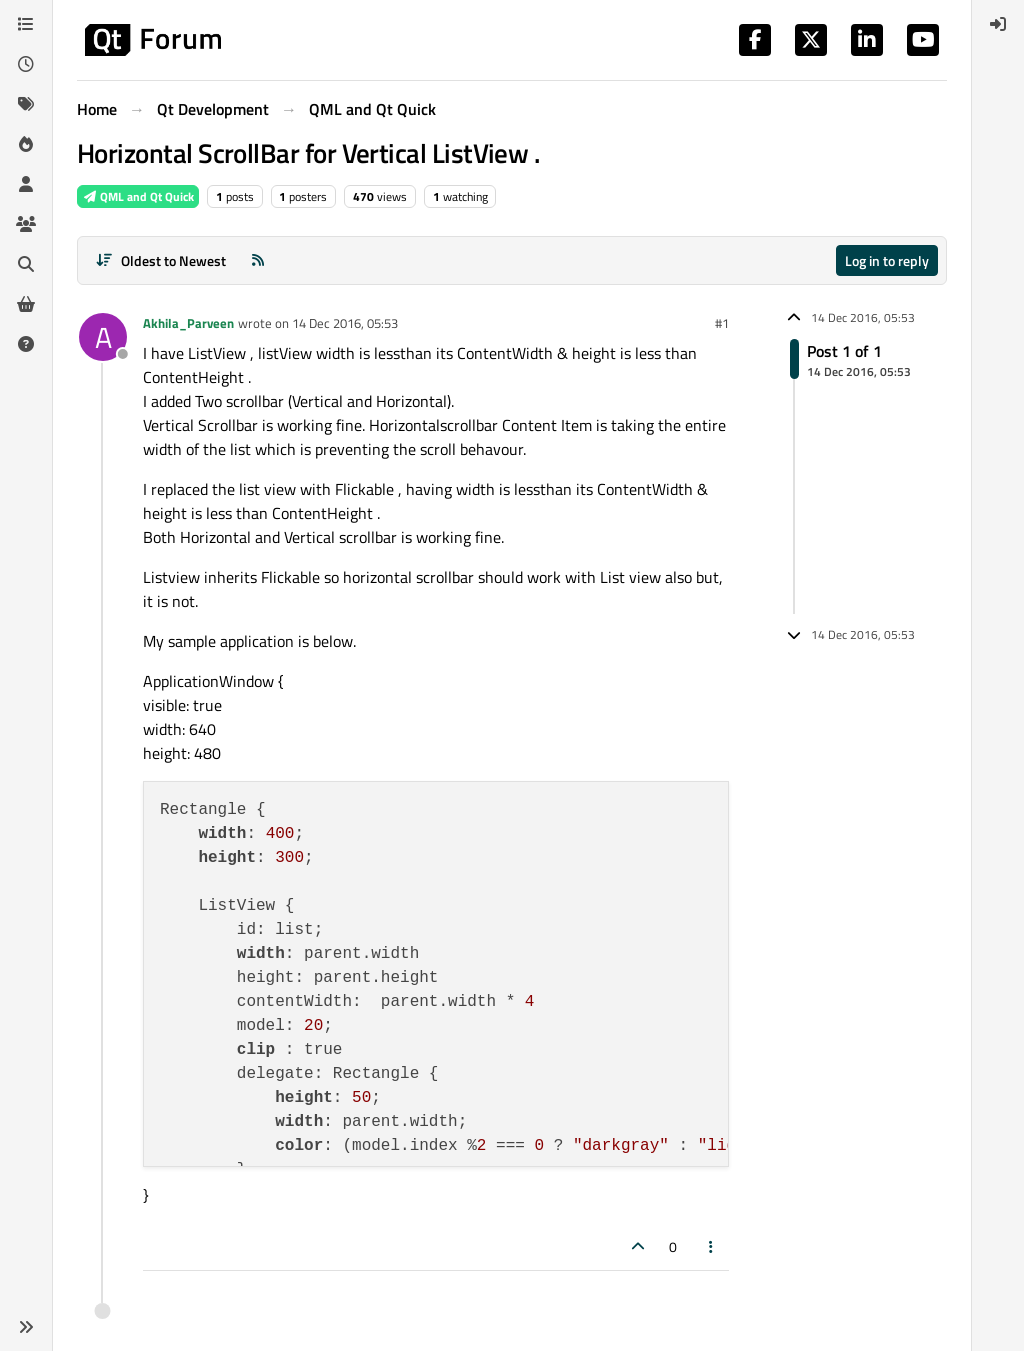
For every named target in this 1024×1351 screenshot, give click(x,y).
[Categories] (26, 24)
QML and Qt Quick (138, 196)
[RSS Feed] (258, 260)
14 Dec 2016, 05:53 (345, 323)
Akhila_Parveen (188, 323)
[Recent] (26, 64)
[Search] (26, 264)
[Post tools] (712, 1246)
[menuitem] (998, 24)
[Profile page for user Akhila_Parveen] (103, 337)
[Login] (998, 24)
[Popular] (26, 144)
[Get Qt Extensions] (26, 304)
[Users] (26, 184)
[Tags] (26, 104)
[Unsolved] (26, 344)
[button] (26, 1327)
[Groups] (26, 224)
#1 (722, 323)
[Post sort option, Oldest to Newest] (160, 260)
